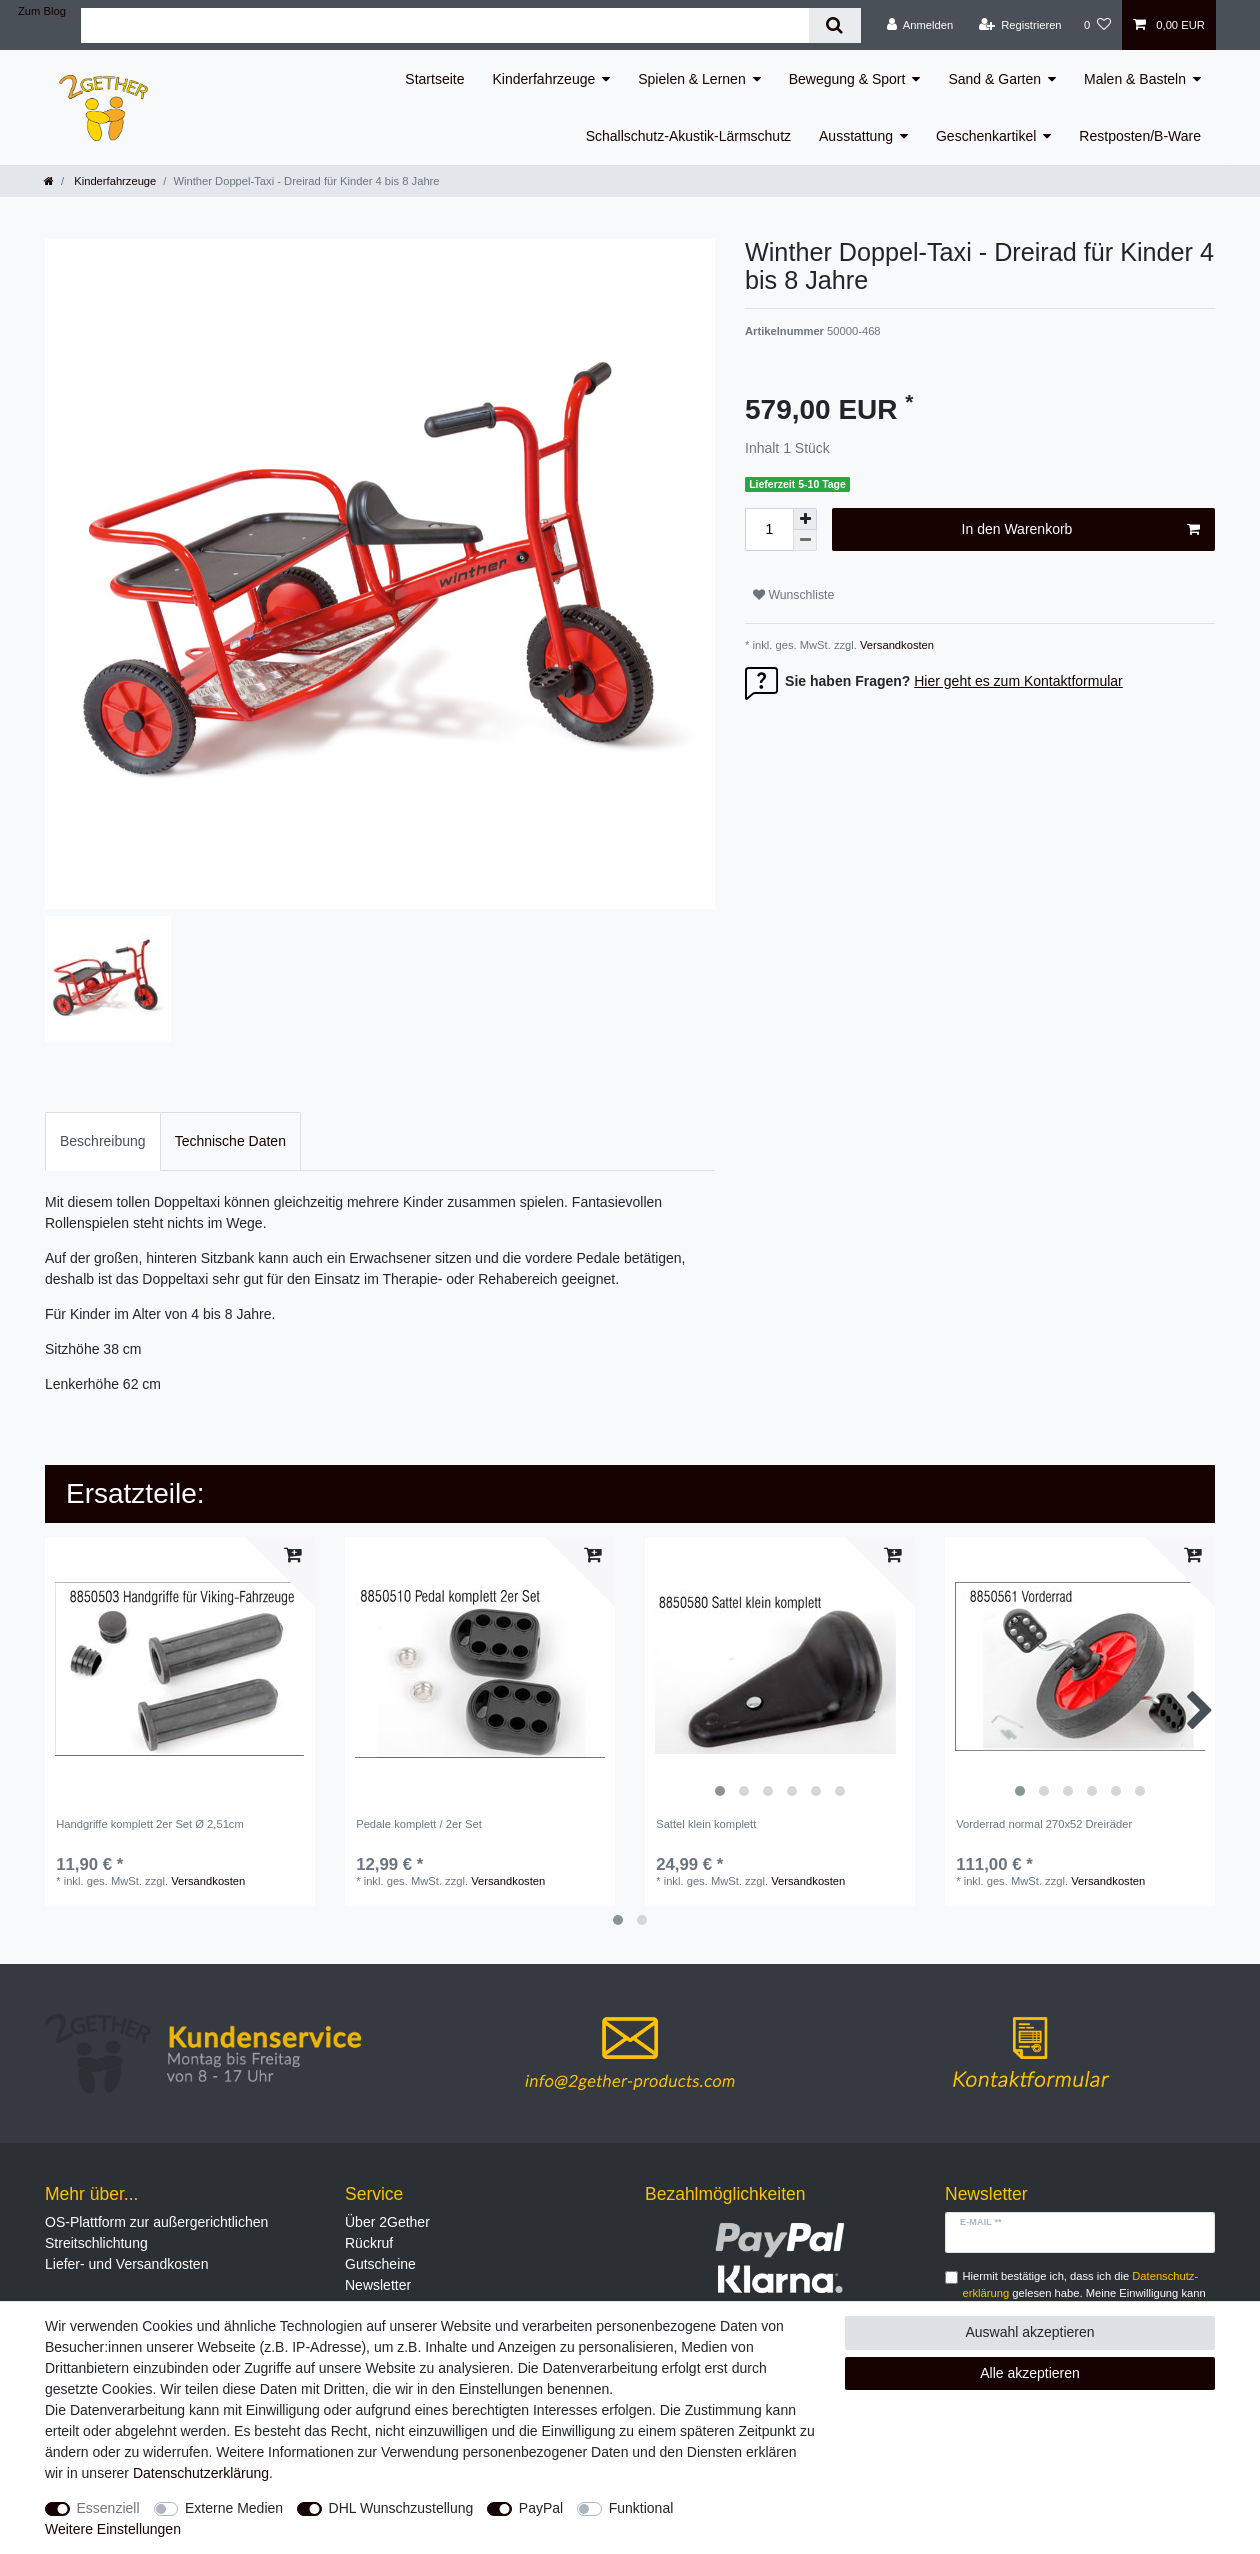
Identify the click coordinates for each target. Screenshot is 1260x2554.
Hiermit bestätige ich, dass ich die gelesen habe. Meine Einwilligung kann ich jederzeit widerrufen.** (1084, 2293)
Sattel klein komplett (706, 1824)
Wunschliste (793, 595)
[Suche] (834, 25)
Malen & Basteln (1135, 79)
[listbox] (780, 1672)
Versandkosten (895, 645)
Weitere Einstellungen (113, 2529)
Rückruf (369, 2243)
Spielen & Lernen (691, 79)
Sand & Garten (994, 79)
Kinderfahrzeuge (544, 79)
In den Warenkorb (1081, 530)
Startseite (434, 79)
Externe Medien (234, 2508)
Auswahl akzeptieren (1029, 2332)
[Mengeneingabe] (769, 529)
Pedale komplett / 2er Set (419, 1824)
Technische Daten (230, 1141)
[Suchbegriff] (445, 25)
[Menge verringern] (805, 540)
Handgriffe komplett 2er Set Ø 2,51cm (150, 1824)
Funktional (641, 2508)
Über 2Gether (387, 2222)
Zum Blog (42, 11)
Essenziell (108, 2508)
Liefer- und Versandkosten (126, 2264)
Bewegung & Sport (847, 79)
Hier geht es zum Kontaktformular (1018, 681)
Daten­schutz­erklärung (201, 2473)
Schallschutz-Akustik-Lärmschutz (688, 136)
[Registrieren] (1019, 25)
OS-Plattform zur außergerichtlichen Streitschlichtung (156, 2232)
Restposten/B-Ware (1140, 136)
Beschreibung (103, 1141)
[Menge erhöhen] (805, 519)
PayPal (541, 2508)
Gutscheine (380, 2264)
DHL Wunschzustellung (401, 2508)
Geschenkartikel (986, 136)
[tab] (103, 1141)
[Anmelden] (920, 25)
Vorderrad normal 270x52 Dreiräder (1044, 1824)
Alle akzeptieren (1030, 2373)
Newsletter (378, 2285)
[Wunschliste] (1097, 25)
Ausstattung (856, 136)
